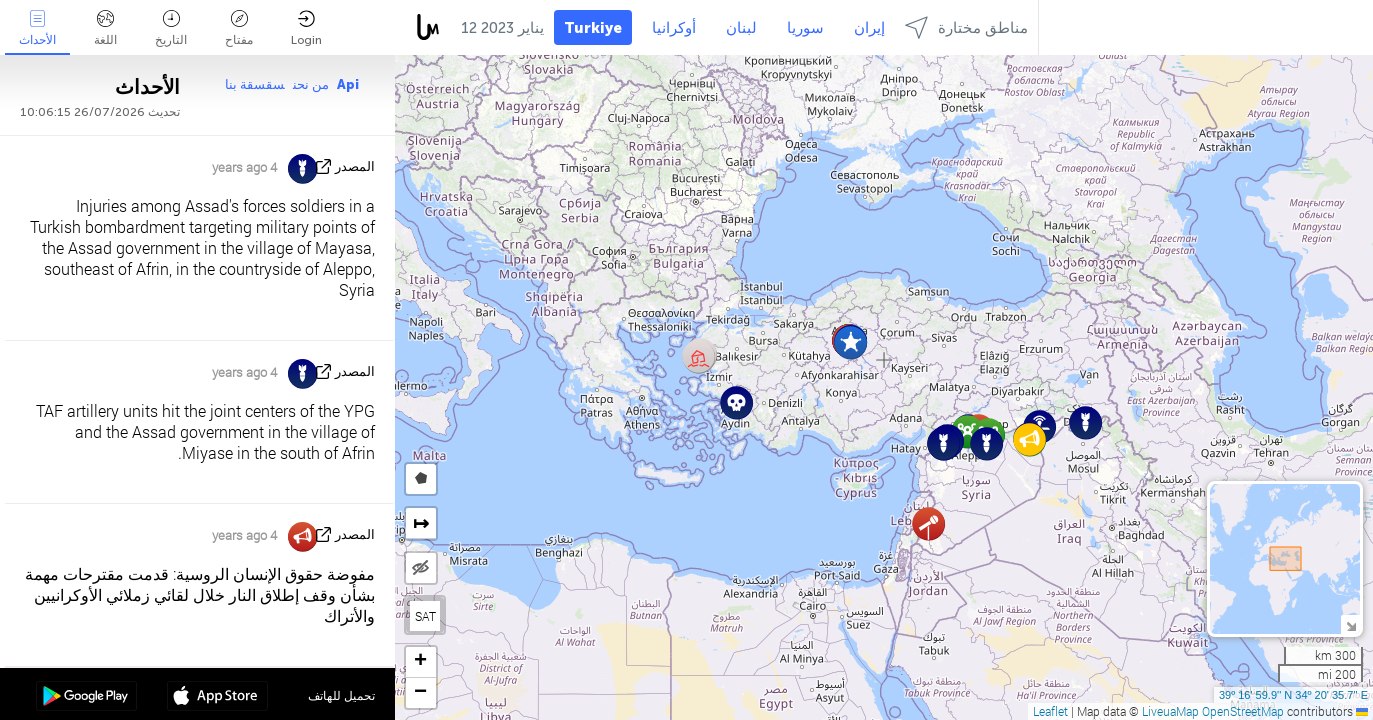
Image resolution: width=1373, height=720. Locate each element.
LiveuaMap (1170, 711)
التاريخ (171, 28)
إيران (869, 28)
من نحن (311, 84)
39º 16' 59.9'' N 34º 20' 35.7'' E (1293, 695)
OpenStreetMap (1243, 711)
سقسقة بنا (255, 84)
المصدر (355, 166)
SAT (425, 616)
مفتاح (239, 28)
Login (306, 28)
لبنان (741, 28)
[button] (850, 342)
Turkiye (593, 28)
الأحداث (37, 28)
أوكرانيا (674, 28)
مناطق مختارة (966, 27)
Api (348, 84)
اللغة (105, 28)
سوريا (805, 28)
